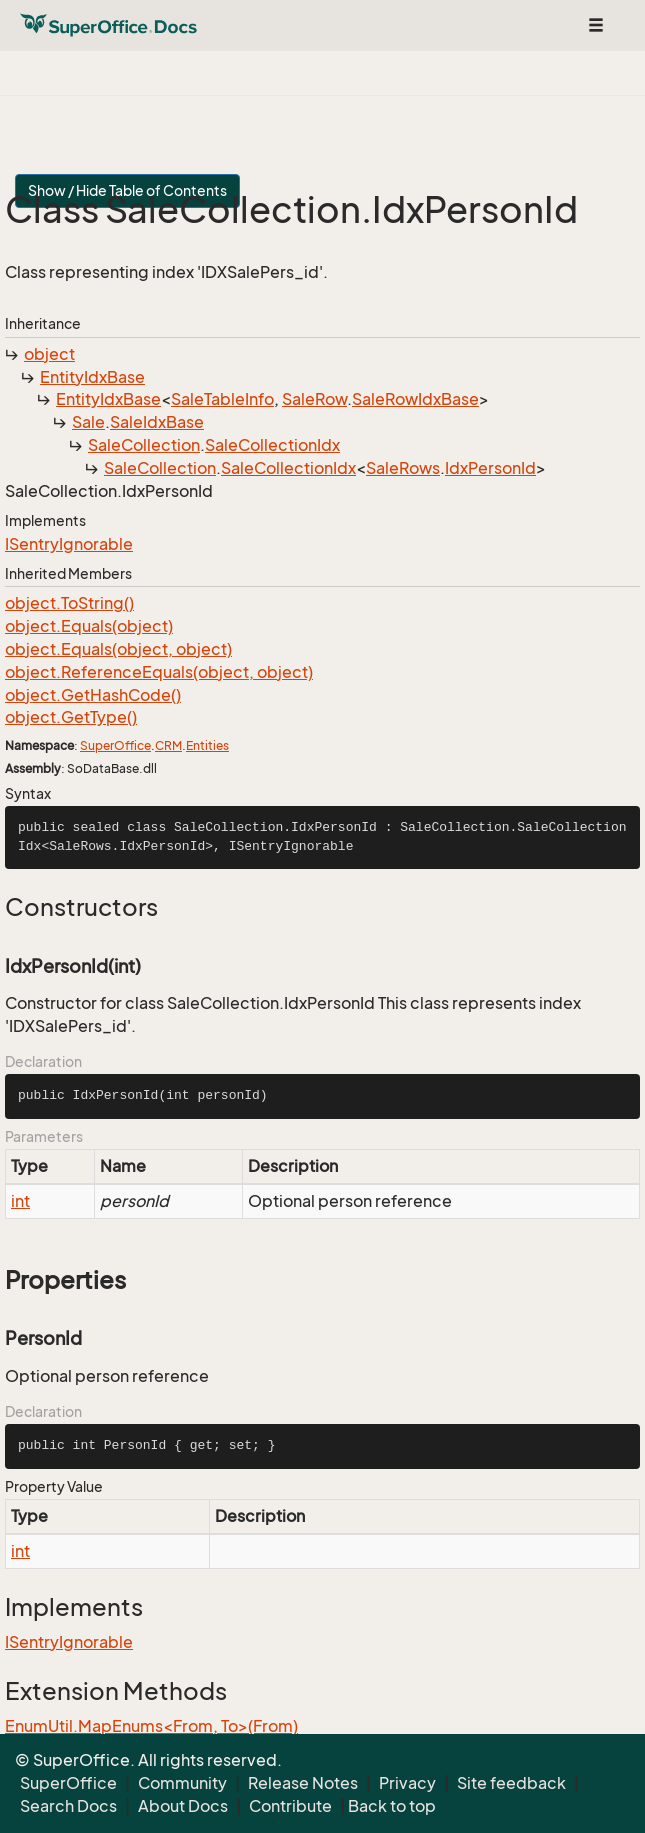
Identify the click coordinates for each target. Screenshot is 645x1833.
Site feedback (511, 1783)
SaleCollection (144, 445)
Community (182, 1783)
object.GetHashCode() (93, 695)
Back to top (392, 1806)
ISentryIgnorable (69, 544)
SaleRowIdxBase (415, 399)
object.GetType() (71, 717)
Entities (207, 745)
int (20, 1201)
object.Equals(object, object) (118, 649)
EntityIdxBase (92, 377)
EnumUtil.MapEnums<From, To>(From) (151, 1726)
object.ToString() (69, 603)
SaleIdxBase (157, 422)
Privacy (407, 1783)
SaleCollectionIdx (272, 445)
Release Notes (303, 1783)
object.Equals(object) (89, 626)
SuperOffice (115, 745)
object (49, 354)
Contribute (290, 1806)
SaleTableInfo (222, 399)
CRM (168, 745)
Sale (88, 422)
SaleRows (403, 468)
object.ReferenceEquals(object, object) (159, 672)
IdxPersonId (490, 468)
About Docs (183, 1806)
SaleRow (314, 399)
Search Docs (68, 1806)
